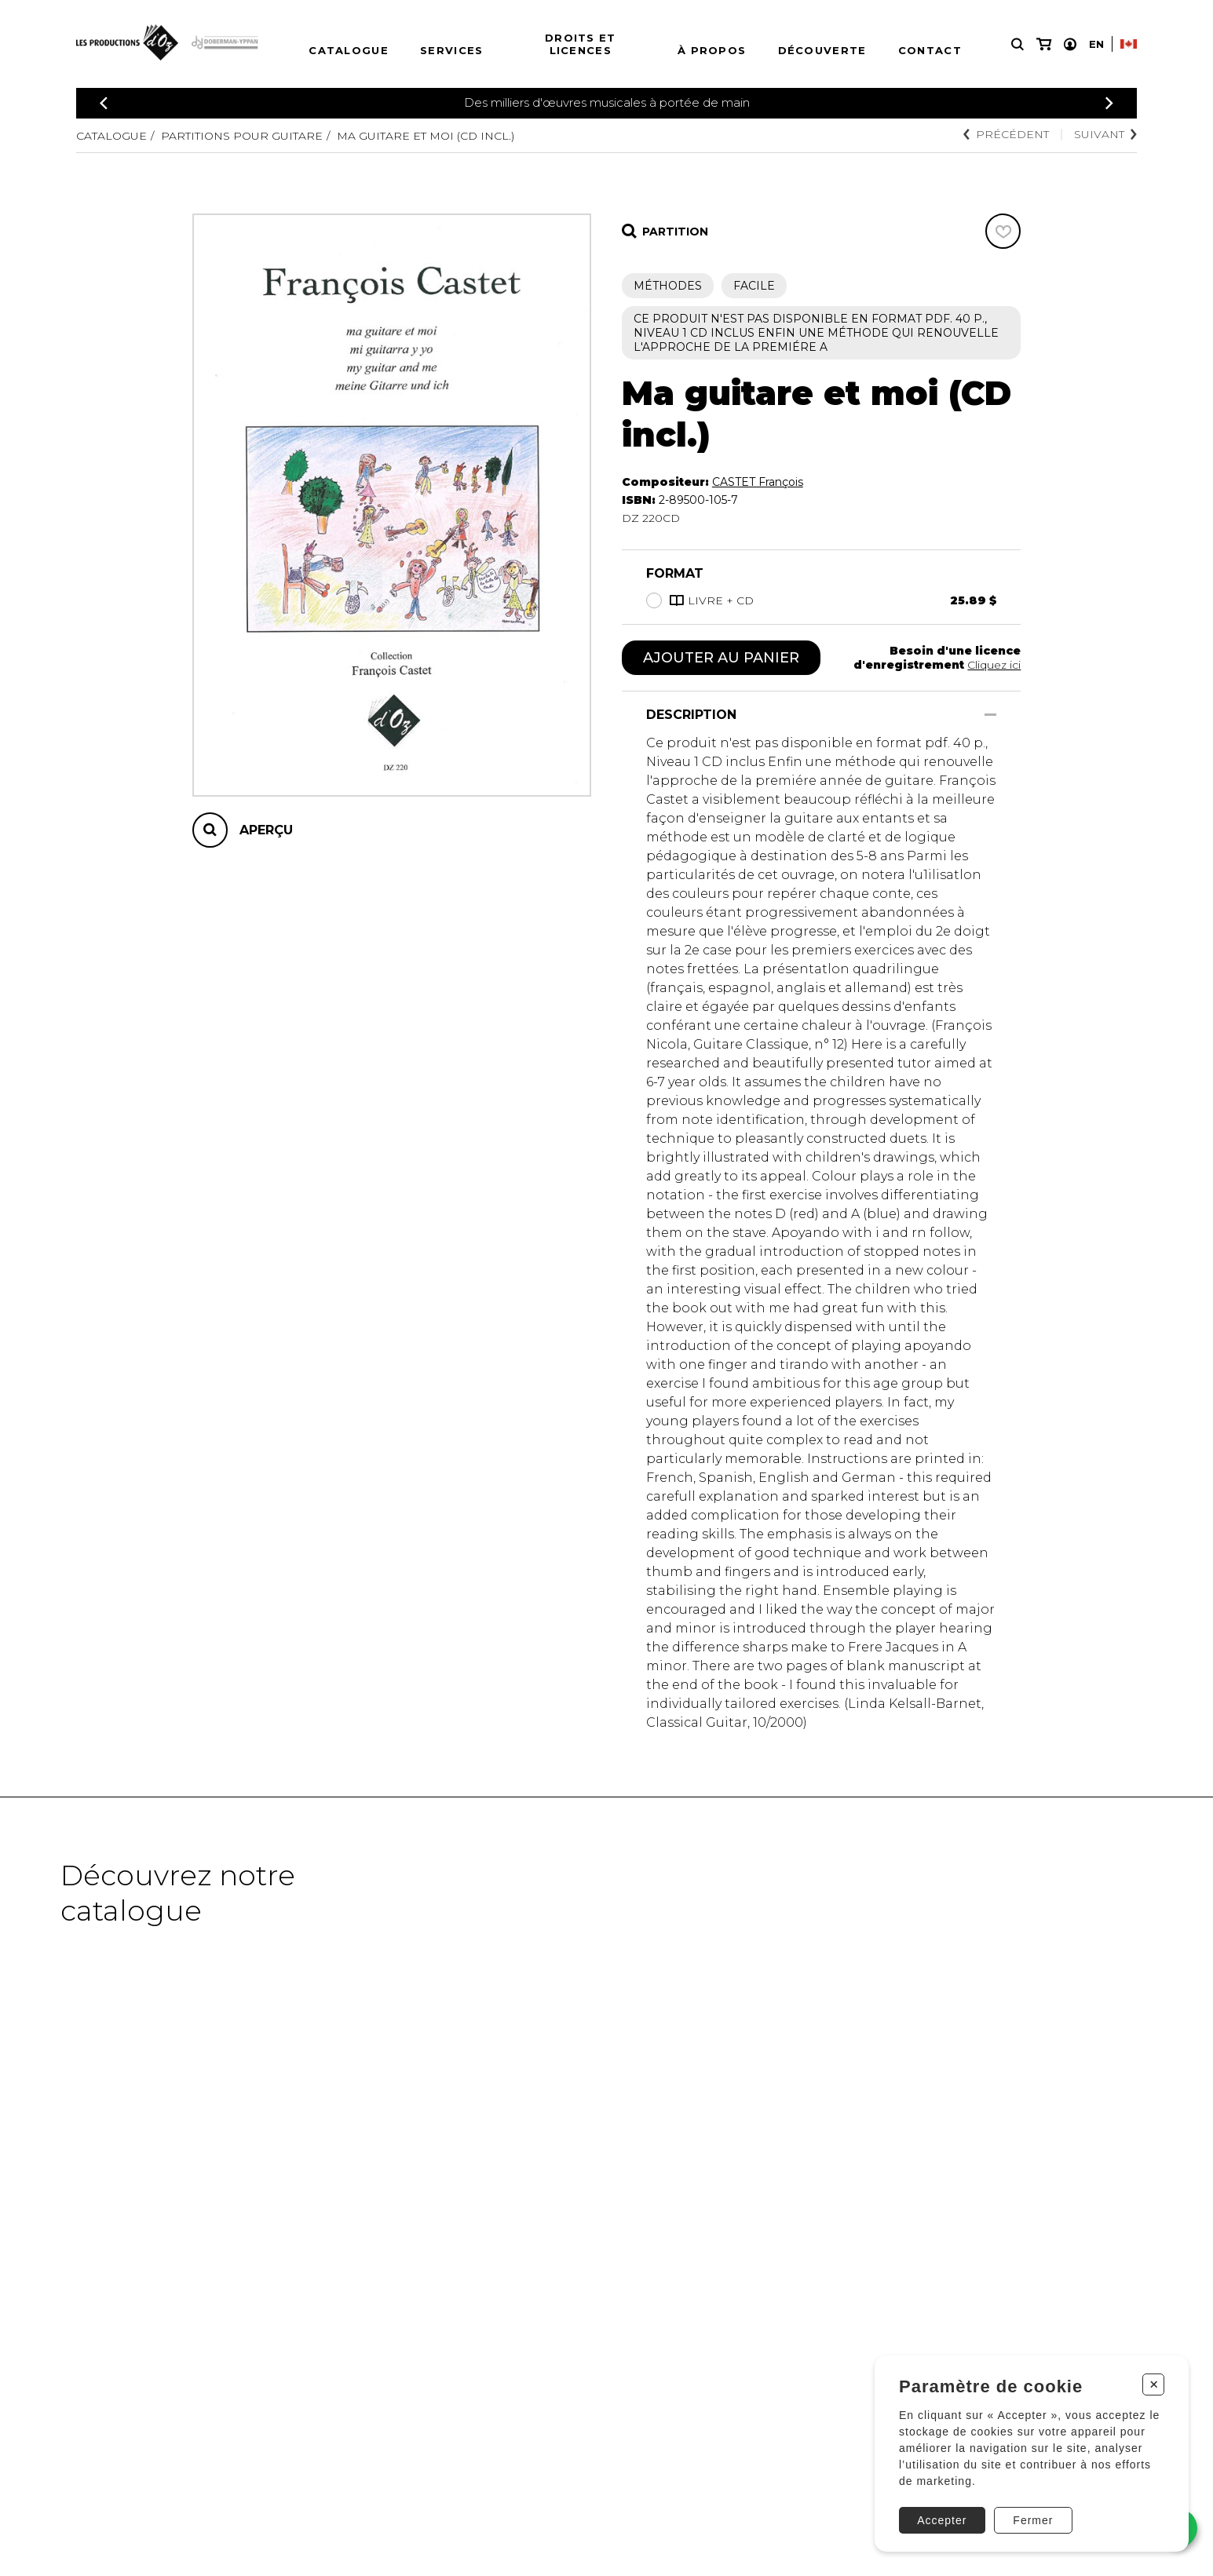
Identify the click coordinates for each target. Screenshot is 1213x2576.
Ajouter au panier (721, 657)
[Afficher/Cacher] (990, 714)
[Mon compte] (1070, 44)
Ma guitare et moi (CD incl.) (425, 136)
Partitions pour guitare (242, 136)
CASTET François (757, 482)
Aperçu (266, 830)
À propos (712, 50)
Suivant (1105, 134)
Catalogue (349, 50)
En (1096, 44)
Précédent (1006, 134)
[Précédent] (104, 103)
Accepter (941, 2520)
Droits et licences (580, 44)
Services (451, 50)
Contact (930, 50)
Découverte (822, 50)
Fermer (1033, 2520)
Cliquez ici (994, 665)
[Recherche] (1017, 44)
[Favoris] (1003, 231)
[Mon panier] (1043, 44)
